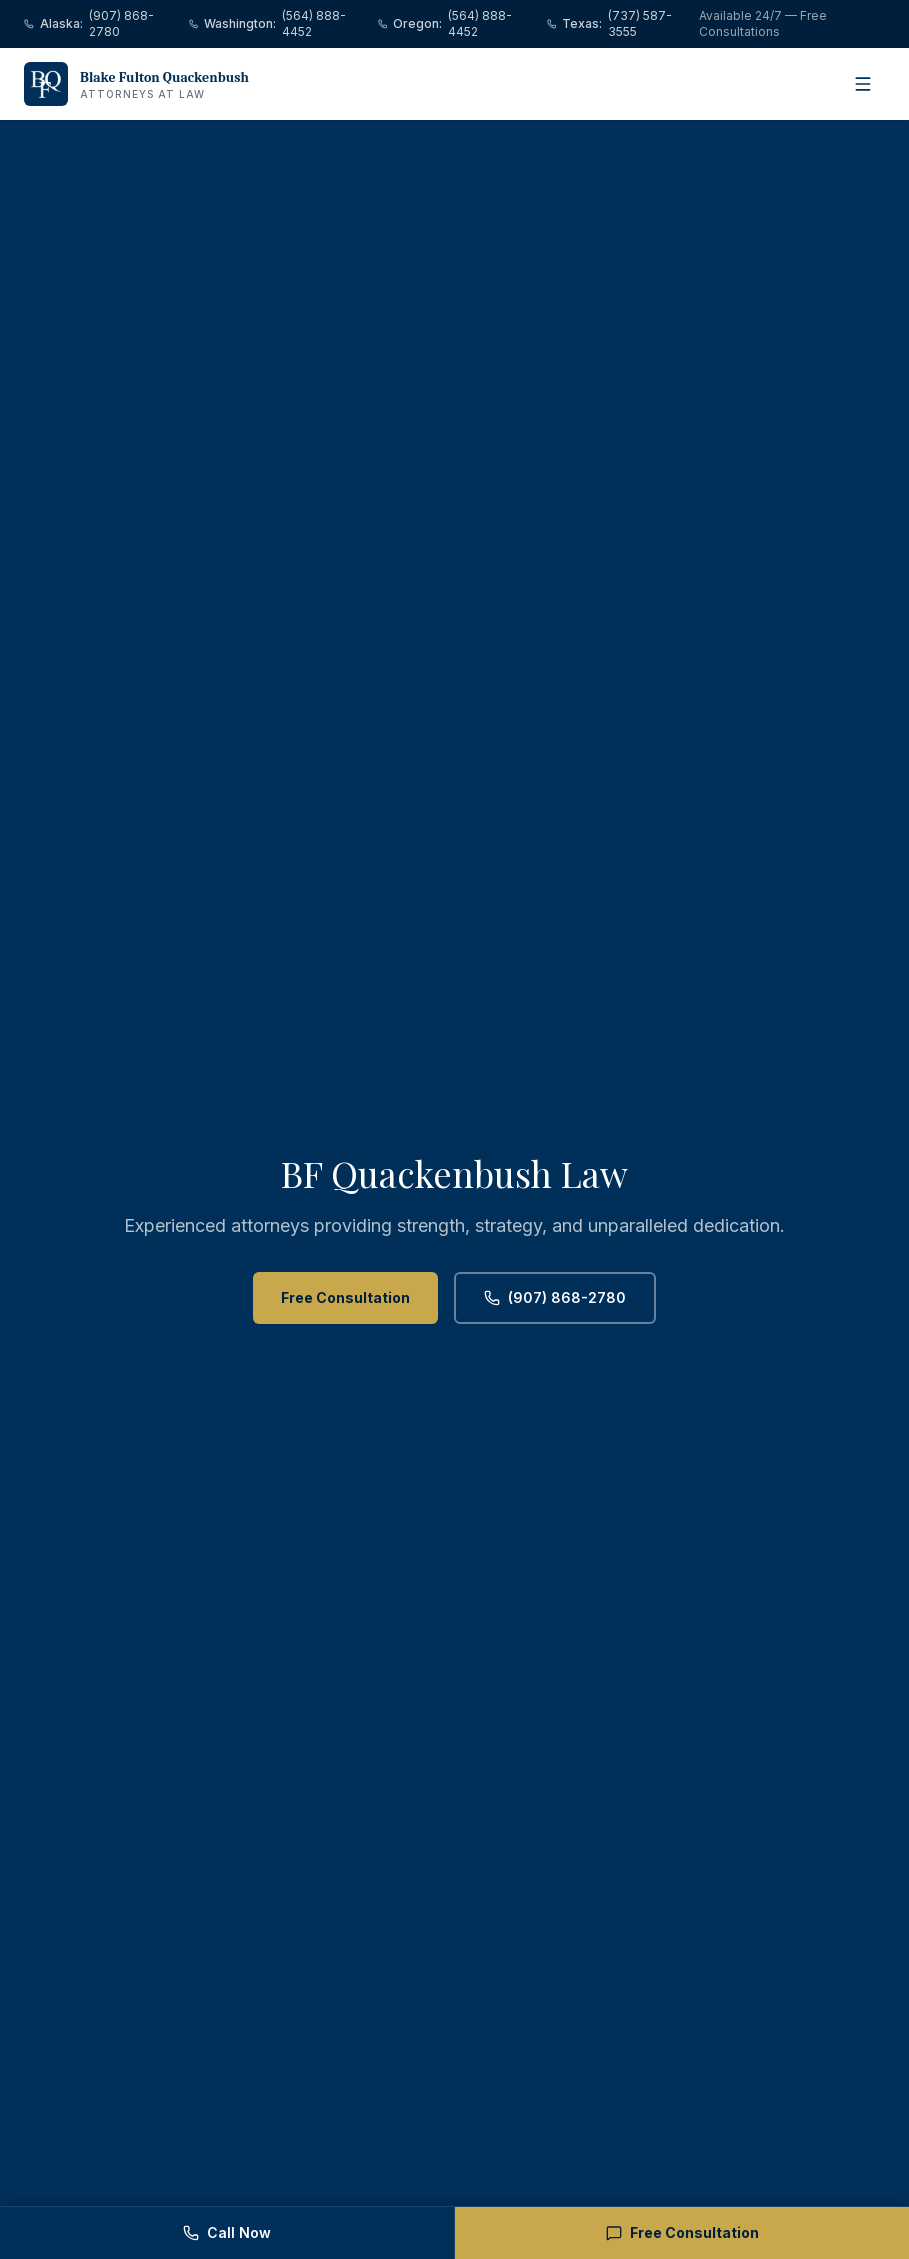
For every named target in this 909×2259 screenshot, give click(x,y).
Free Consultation (345, 1297)
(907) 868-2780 (555, 1297)
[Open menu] (863, 84)
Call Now (227, 2232)
